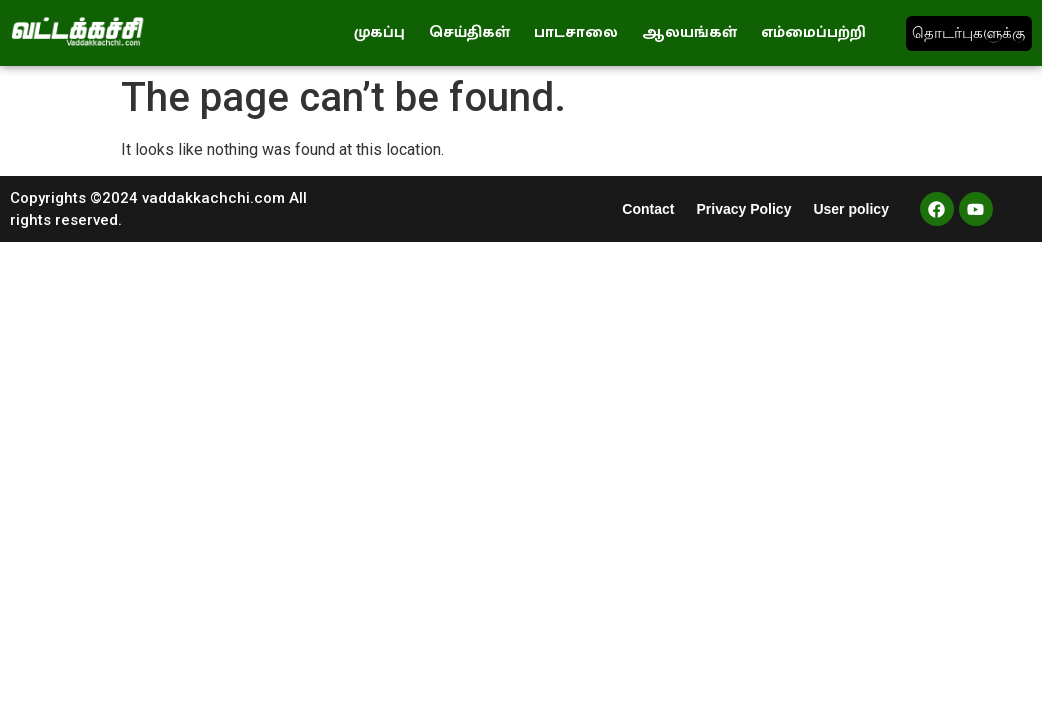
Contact (648, 209)
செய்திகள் (469, 32)
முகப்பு (379, 32)
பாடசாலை (576, 32)
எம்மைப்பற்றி (813, 32)
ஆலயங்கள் (689, 32)
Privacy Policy (743, 209)
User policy (850, 209)
